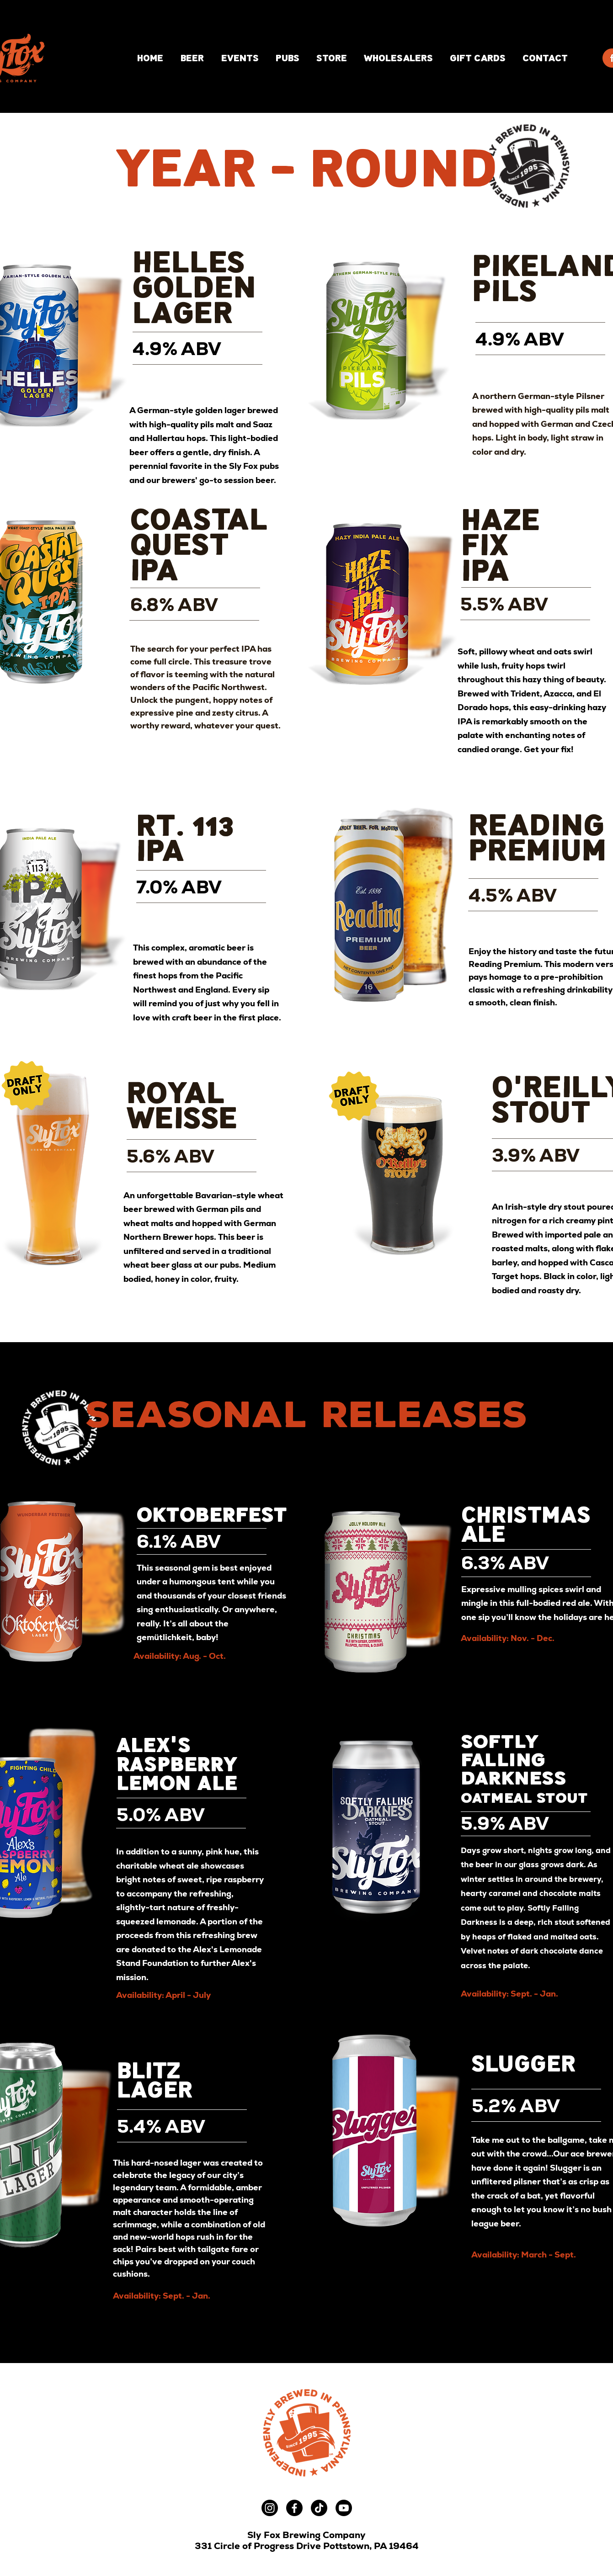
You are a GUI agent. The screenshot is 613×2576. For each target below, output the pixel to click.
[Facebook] (294, 2508)
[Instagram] (269, 2508)
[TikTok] (319, 2508)
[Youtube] (344, 2508)
